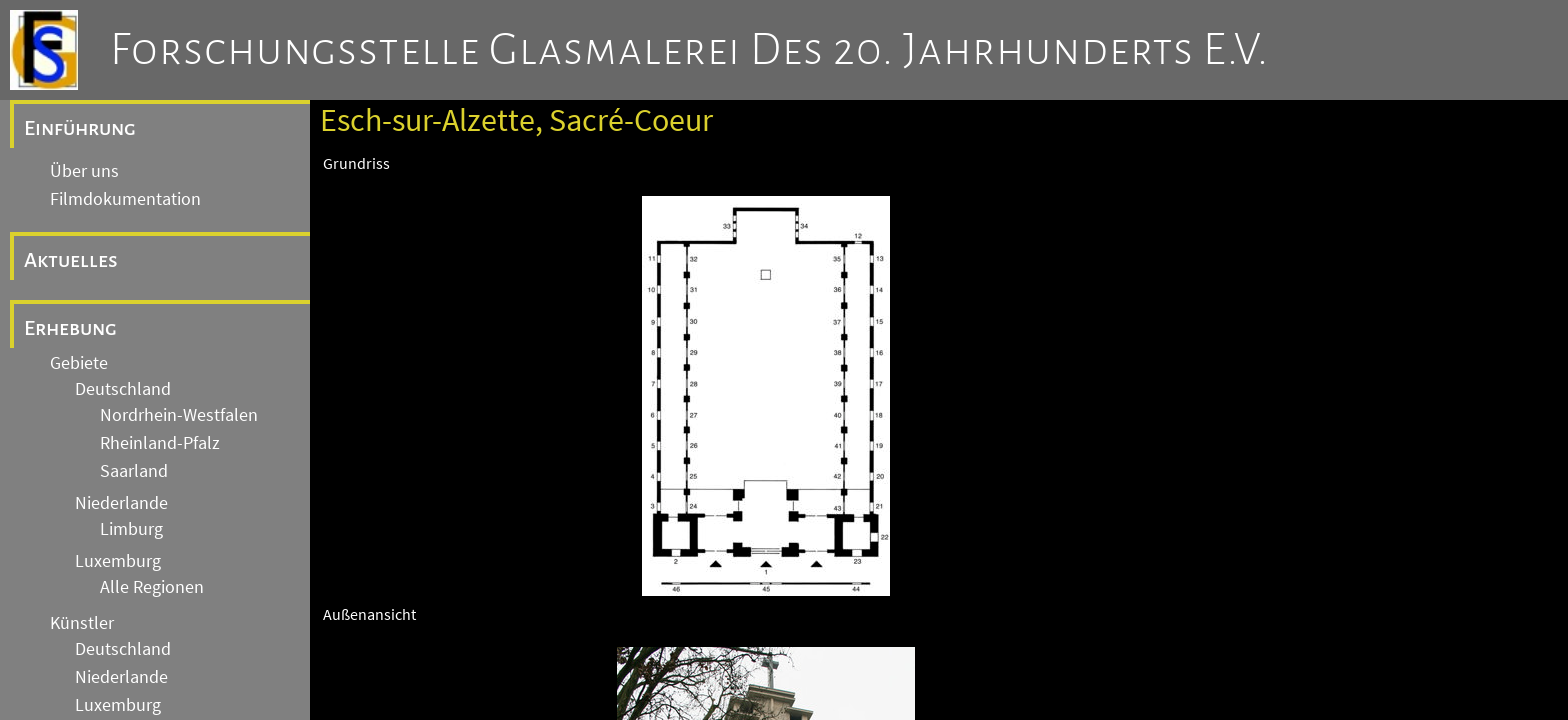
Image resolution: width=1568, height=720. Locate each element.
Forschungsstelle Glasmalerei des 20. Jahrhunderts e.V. (689, 50)
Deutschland (123, 389)
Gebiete (79, 363)
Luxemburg (118, 561)
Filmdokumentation (125, 199)
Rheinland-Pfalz (160, 443)
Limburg (131, 529)
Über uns (84, 171)
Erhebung (70, 328)
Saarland (134, 471)
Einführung (80, 128)
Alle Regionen (152, 587)
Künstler (82, 623)
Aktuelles (71, 260)
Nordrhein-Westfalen (179, 415)
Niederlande (121, 503)
